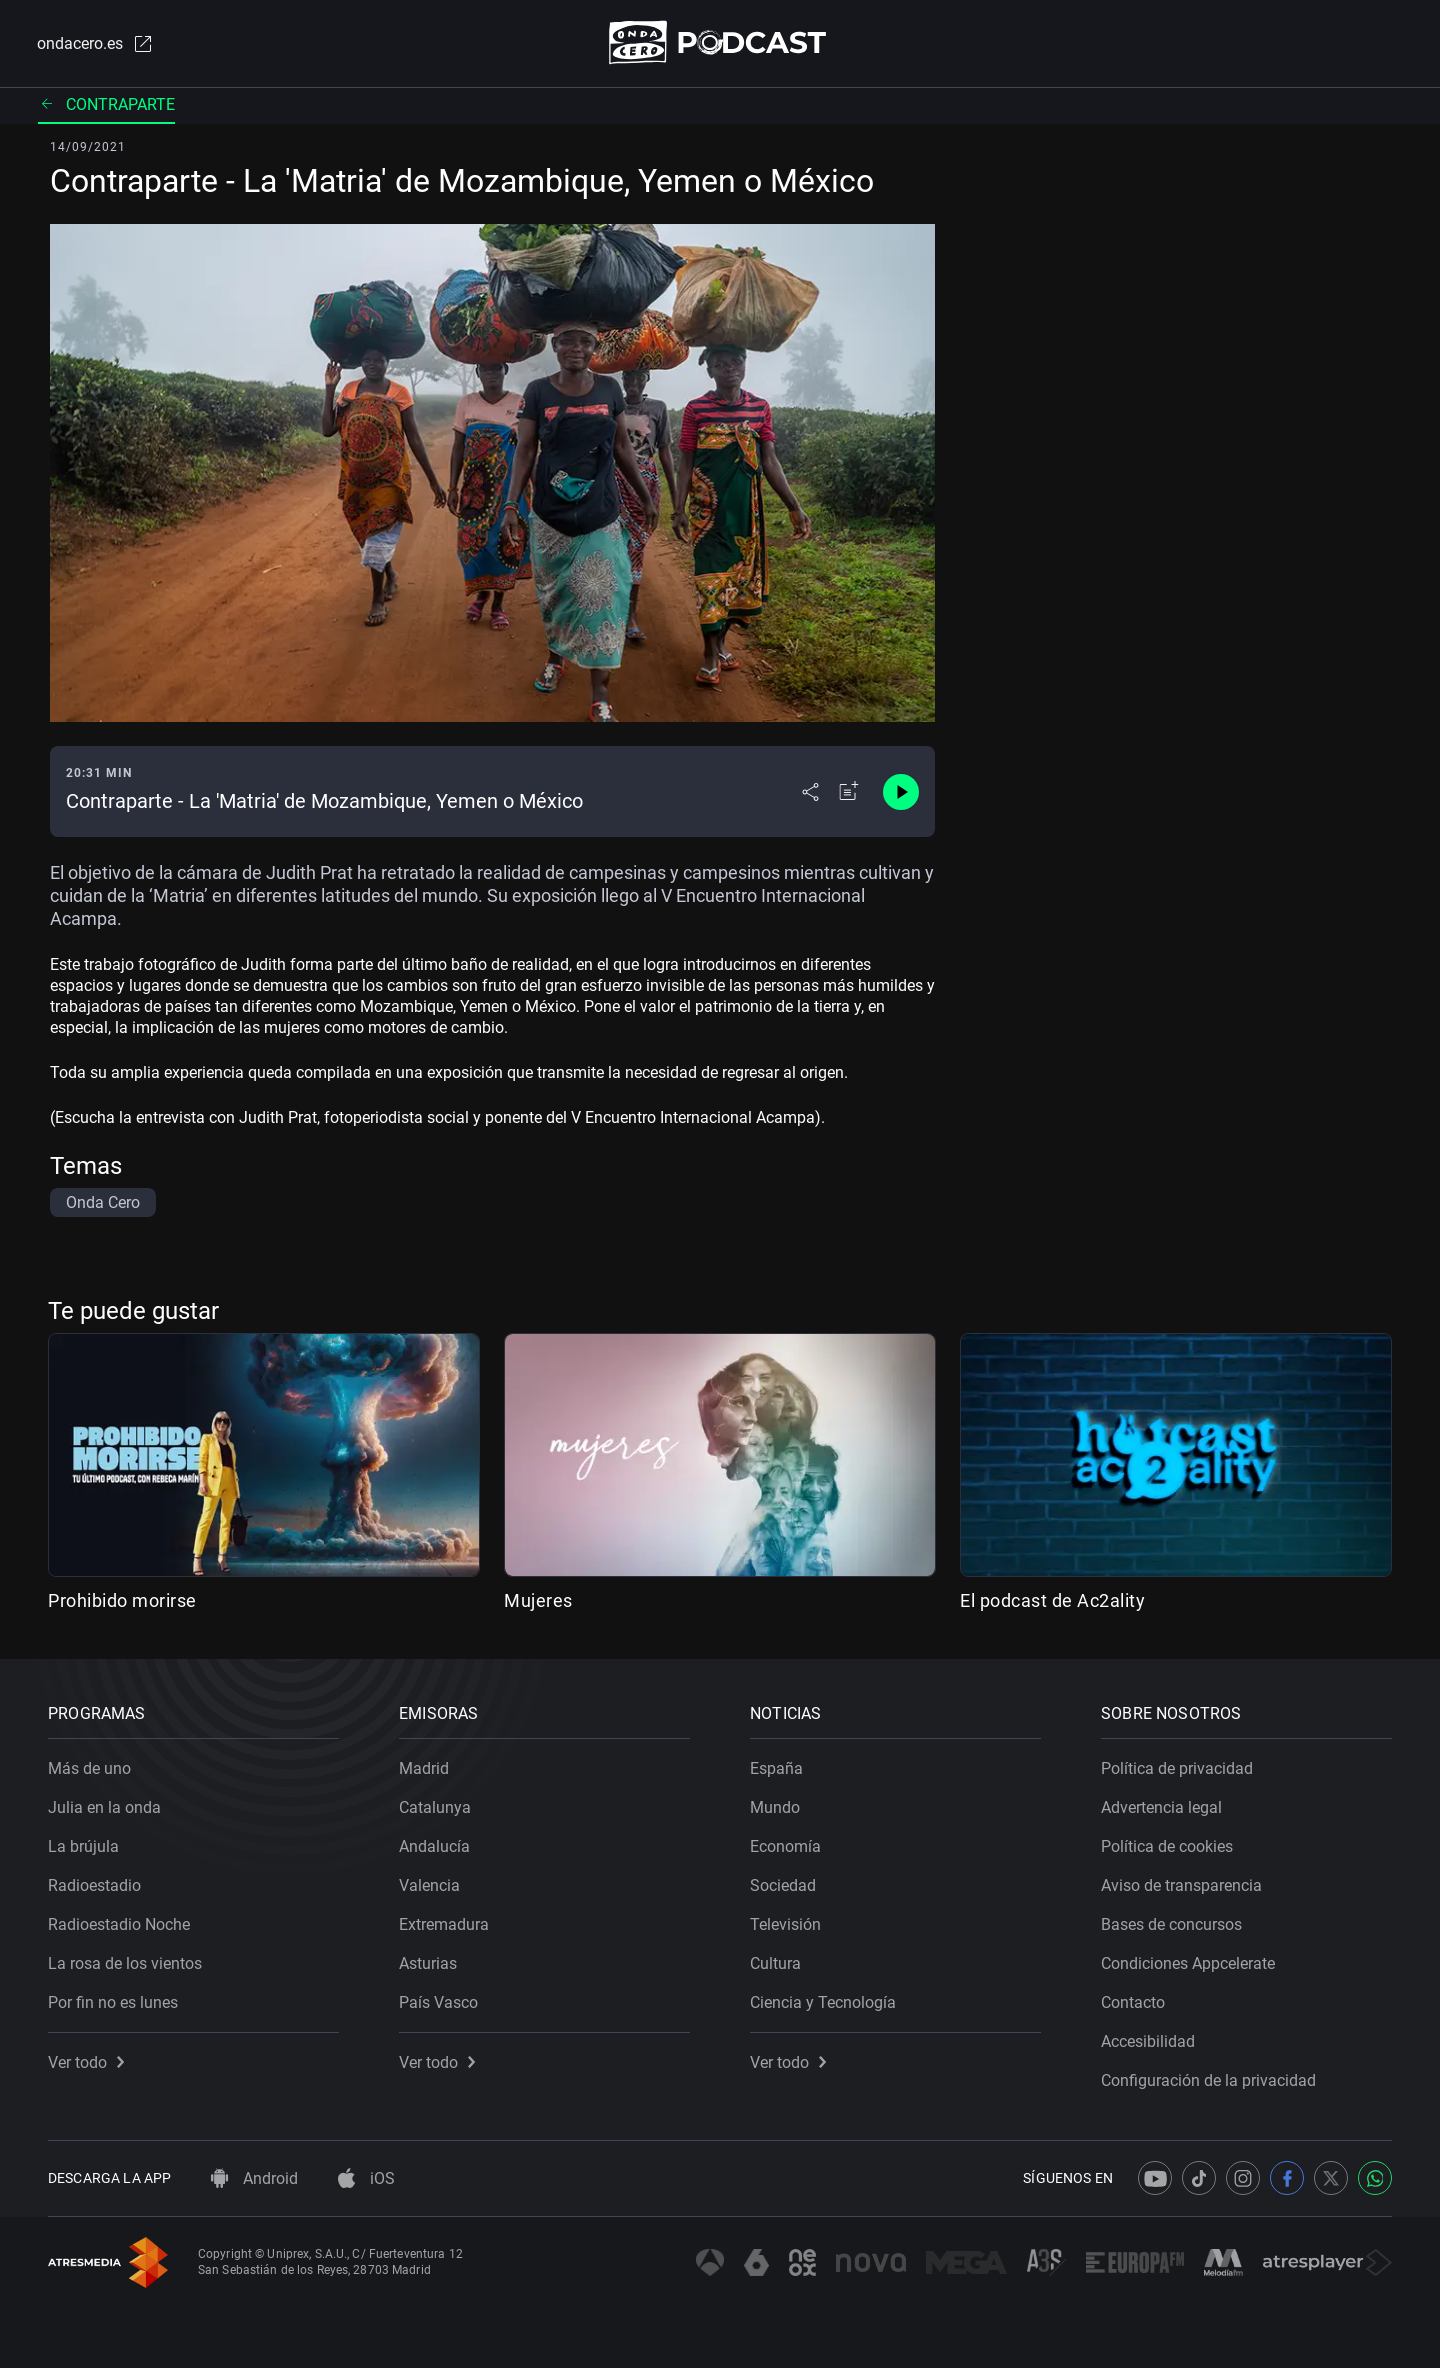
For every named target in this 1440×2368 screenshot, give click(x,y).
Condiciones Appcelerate (1188, 1963)
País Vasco (438, 2002)
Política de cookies (1167, 1846)
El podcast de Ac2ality (1052, 1600)
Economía (785, 1846)
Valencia (429, 1885)
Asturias (428, 1963)
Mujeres (538, 1600)
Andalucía (434, 1846)
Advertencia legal (1161, 1807)
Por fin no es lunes (113, 2002)
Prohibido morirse (122, 1600)
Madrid (424, 1768)
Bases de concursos (1171, 1924)
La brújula (83, 1846)
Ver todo (86, 2062)
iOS (366, 2178)
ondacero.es (96, 44)
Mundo (775, 1807)
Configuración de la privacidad (1208, 2080)
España (776, 1768)
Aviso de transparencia (1181, 1885)
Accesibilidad (1148, 2041)
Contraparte (106, 104)
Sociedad (783, 1885)
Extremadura (444, 1924)
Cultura (775, 1963)
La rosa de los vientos (125, 1963)
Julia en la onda (104, 1807)
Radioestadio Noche (119, 1924)
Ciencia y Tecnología (823, 2002)
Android (254, 2178)
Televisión (785, 1924)
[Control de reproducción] (901, 792)
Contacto (1133, 2002)
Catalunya (435, 1807)
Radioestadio (94, 1885)
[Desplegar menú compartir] (810, 792)
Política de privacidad (1177, 1768)
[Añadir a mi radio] (849, 792)
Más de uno (89, 1768)
